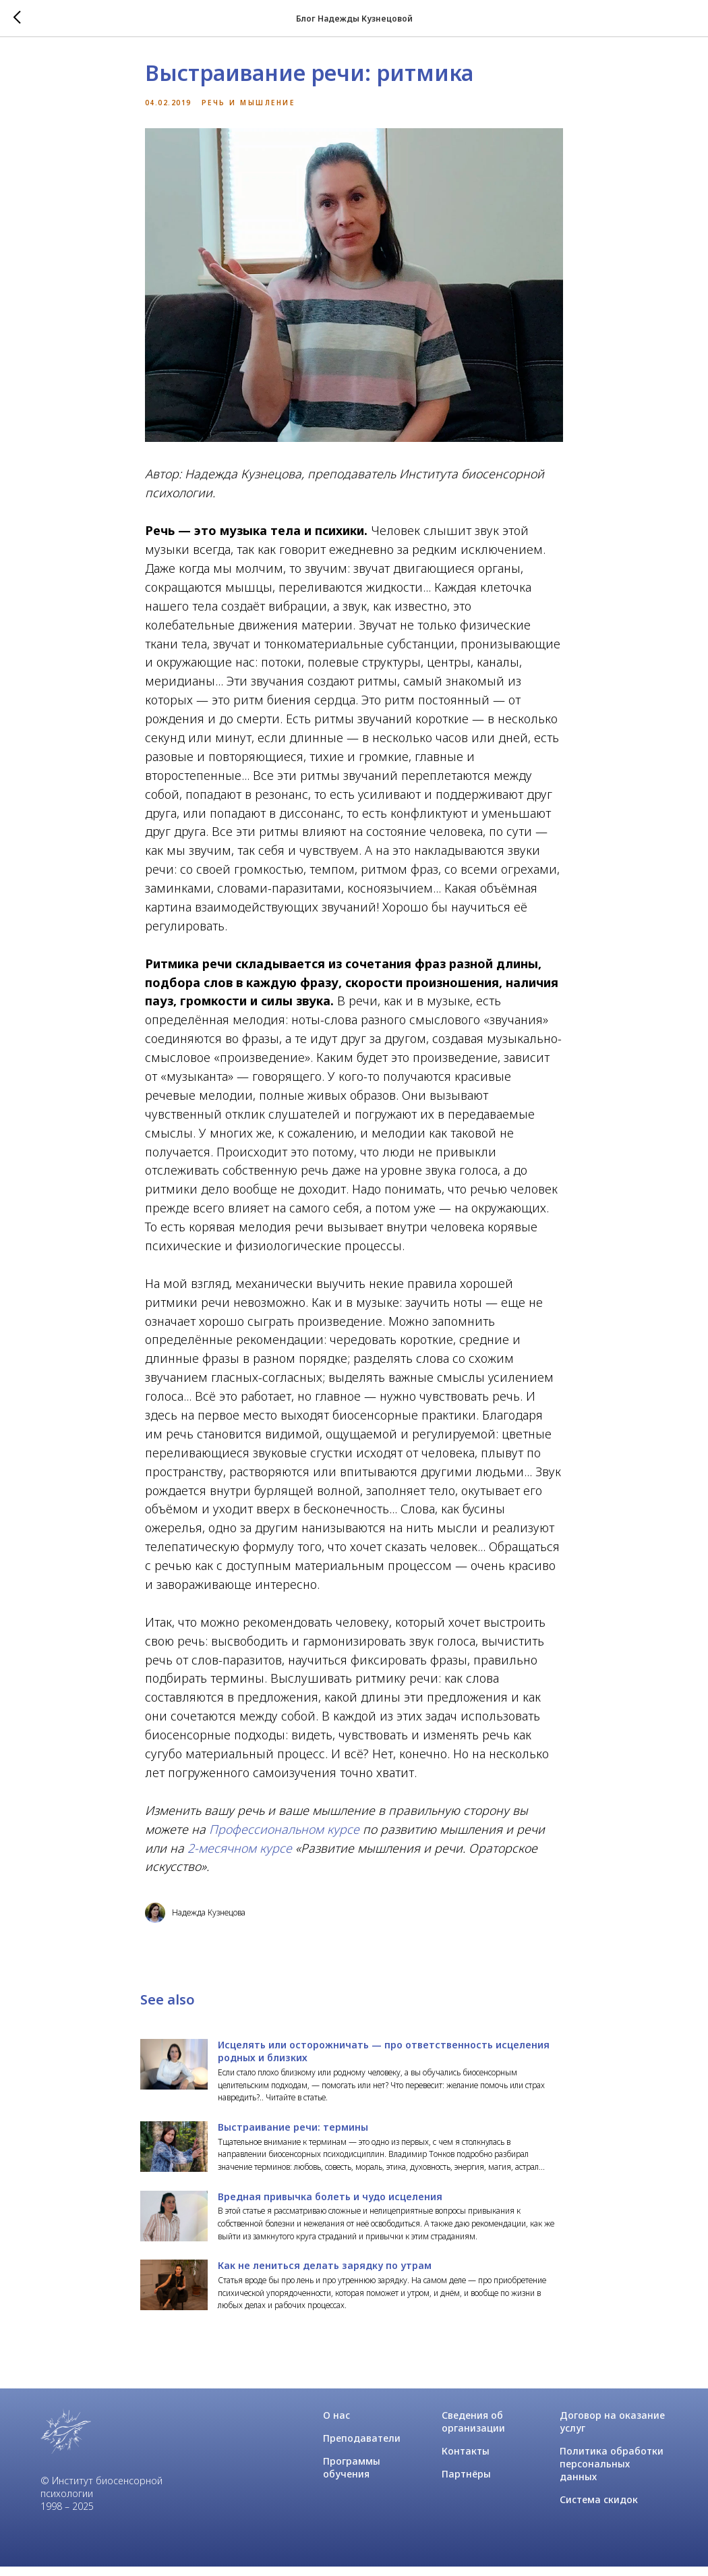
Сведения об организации (473, 2431)
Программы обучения (351, 2477)
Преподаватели (362, 2447)
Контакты (466, 2460)
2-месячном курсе (239, 1852)
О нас (336, 2424)
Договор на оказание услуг (612, 2431)
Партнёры (466, 2483)
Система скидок (599, 2508)
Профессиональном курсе (284, 1833)
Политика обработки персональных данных (611, 2473)
